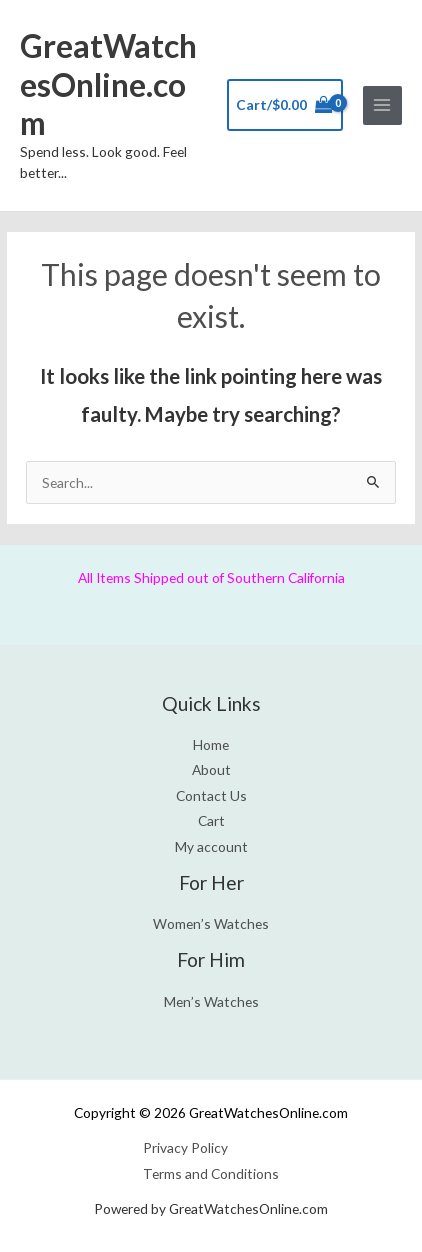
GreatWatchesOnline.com (108, 84)
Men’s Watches (211, 1001)
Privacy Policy (185, 1147)
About (211, 769)
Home (211, 744)
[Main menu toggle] (382, 105)
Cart (211, 820)
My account (211, 846)
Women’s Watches (211, 923)
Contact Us (211, 795)
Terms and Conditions (211, 1173)
